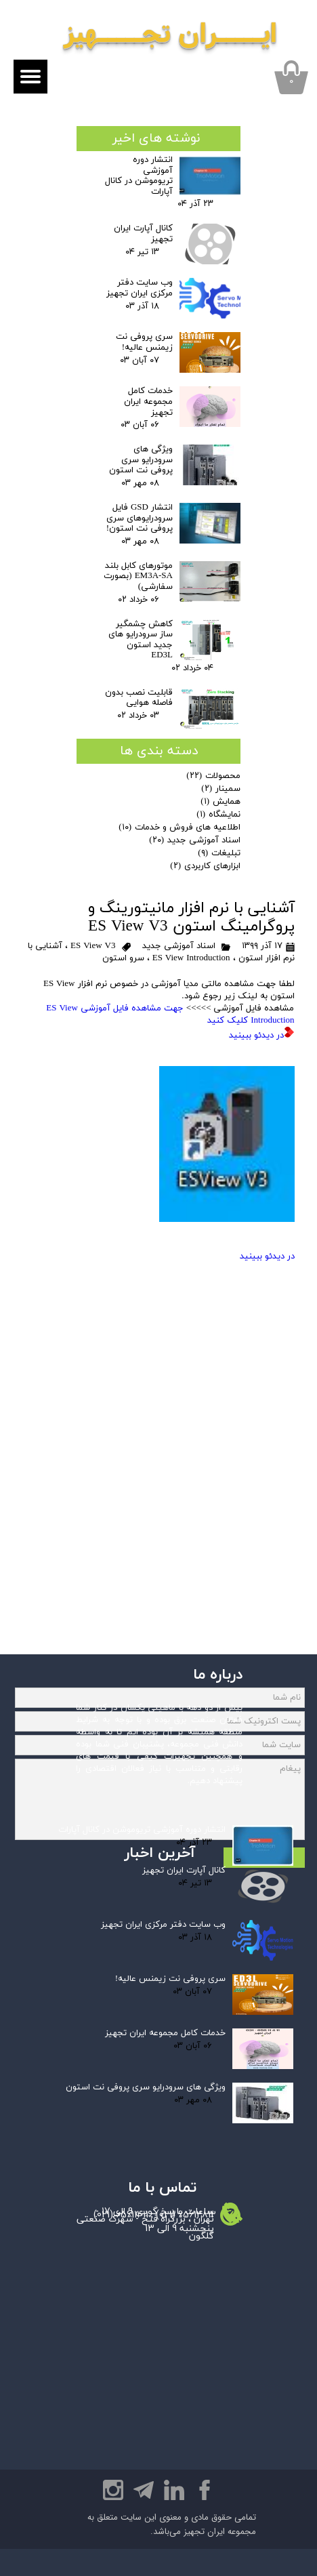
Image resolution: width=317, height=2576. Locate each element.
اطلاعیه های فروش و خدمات (179, 827)
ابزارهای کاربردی (205, 866)
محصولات (213, 776)
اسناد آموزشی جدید (178, 946)
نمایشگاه (218, 815)
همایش (220, 802)
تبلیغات (219, 853)
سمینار (220, 789)
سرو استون (123, 958)
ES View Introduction (191, 958)
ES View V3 (92, 946)
